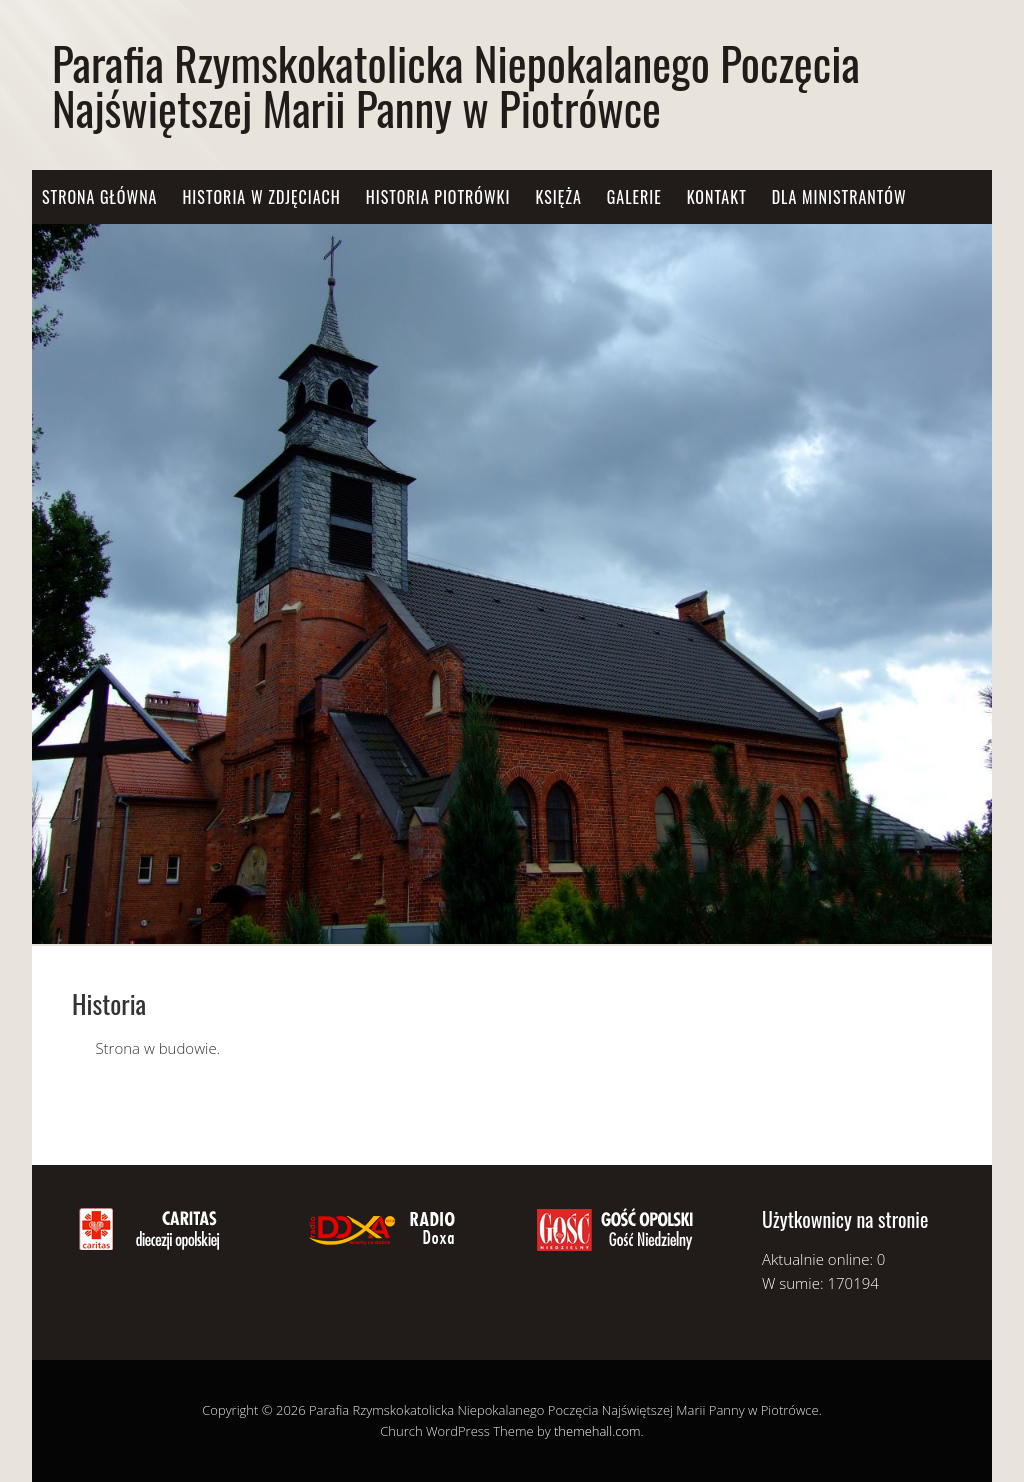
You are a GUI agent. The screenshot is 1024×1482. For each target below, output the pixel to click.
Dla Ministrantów (839, 197)
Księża (558, 197)
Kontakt (717, 197)
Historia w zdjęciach (261, 197)
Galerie (634, 197)
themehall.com (597, 1431)
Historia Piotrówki (438, 197)
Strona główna (99, 197)
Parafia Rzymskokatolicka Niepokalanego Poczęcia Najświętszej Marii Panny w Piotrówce (456, 85)
